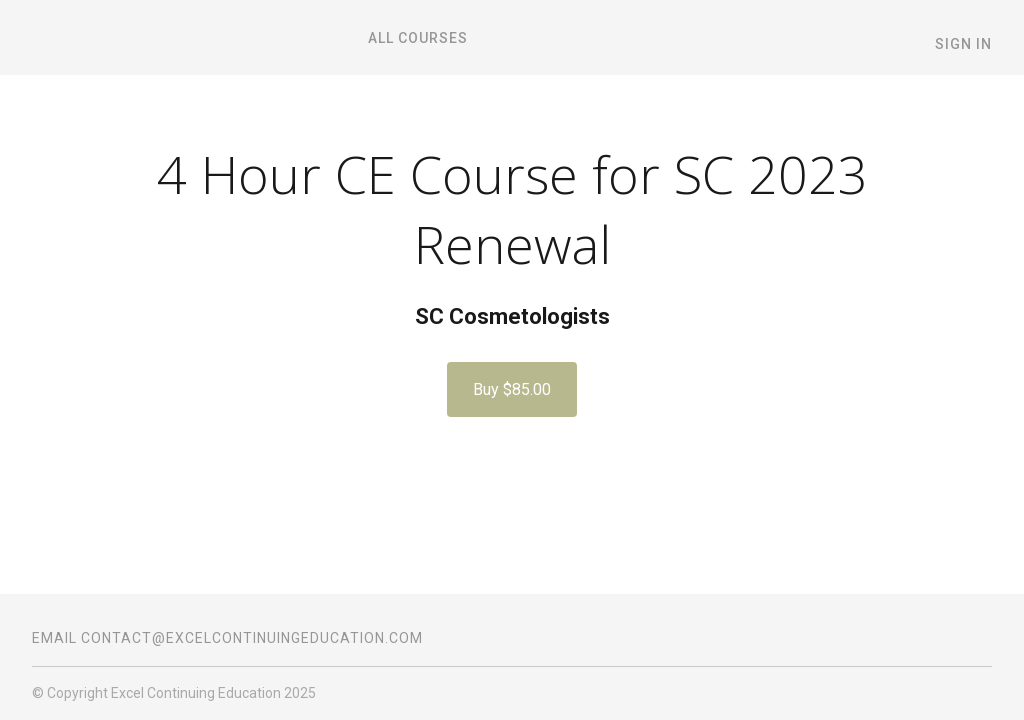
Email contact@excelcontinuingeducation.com (227, 638)
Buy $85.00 (512, 389)
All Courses (418, 38)
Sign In (963, 44)
